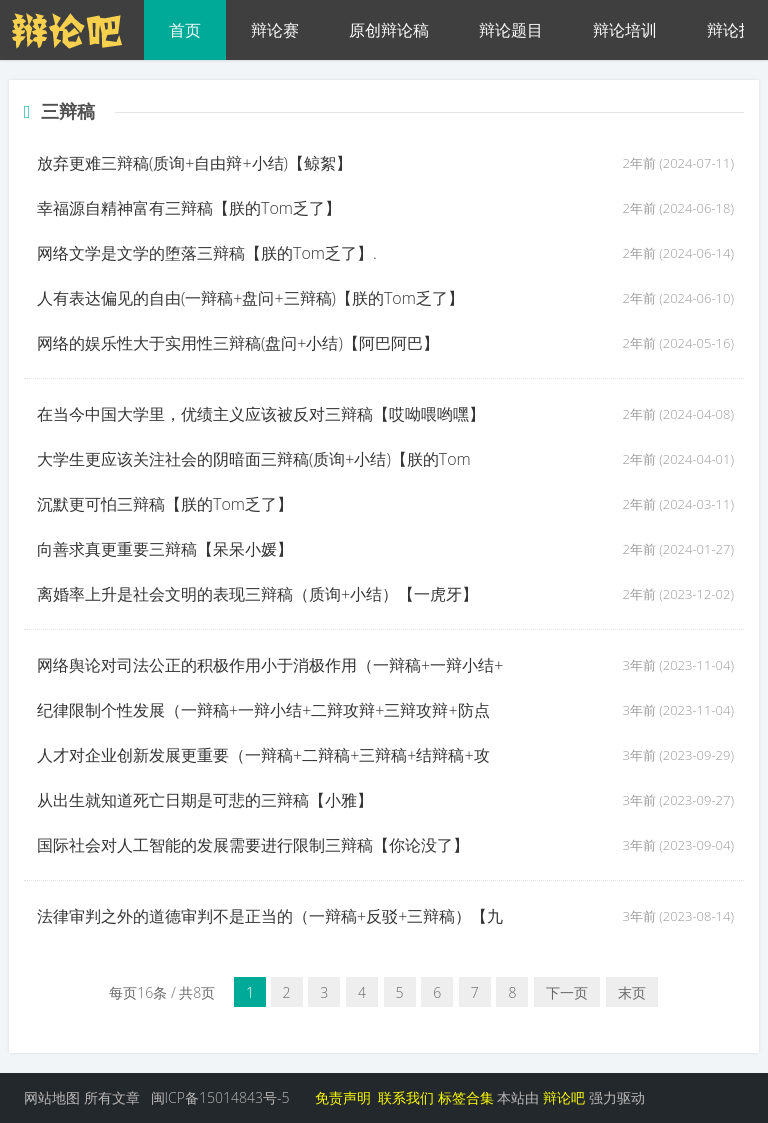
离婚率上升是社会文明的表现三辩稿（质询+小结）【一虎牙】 (257, 594)
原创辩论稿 (389, 30)
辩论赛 (275, 30)
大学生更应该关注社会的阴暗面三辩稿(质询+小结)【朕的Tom (254, 459)
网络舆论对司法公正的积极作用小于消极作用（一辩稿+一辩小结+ (270, 665)
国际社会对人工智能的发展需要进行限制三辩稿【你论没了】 (253, 845)
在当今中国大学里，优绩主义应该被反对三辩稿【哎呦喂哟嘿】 (261, 414)
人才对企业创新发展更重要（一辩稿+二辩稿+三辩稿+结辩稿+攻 (263, 755)
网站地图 (52, 1097)
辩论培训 (625, 30)
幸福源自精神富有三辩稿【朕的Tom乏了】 (189, 208)
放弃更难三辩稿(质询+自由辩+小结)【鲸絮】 (194, 163)
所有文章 (112, 1097)
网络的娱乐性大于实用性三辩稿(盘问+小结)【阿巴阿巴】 (238, 343)
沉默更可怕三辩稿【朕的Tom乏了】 (165, 504)
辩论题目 (511, 30)
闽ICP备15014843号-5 (220, 1097)
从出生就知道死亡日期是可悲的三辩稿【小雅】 (205, 800)
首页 (185, 30)
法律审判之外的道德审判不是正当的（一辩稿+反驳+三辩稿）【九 (270, 916)
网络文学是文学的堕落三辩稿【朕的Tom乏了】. (207, 253)
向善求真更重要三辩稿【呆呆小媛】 (165, 549)
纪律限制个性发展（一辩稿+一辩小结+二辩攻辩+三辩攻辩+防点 (263, 710)
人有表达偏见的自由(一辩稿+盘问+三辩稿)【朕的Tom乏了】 (250, 298)
